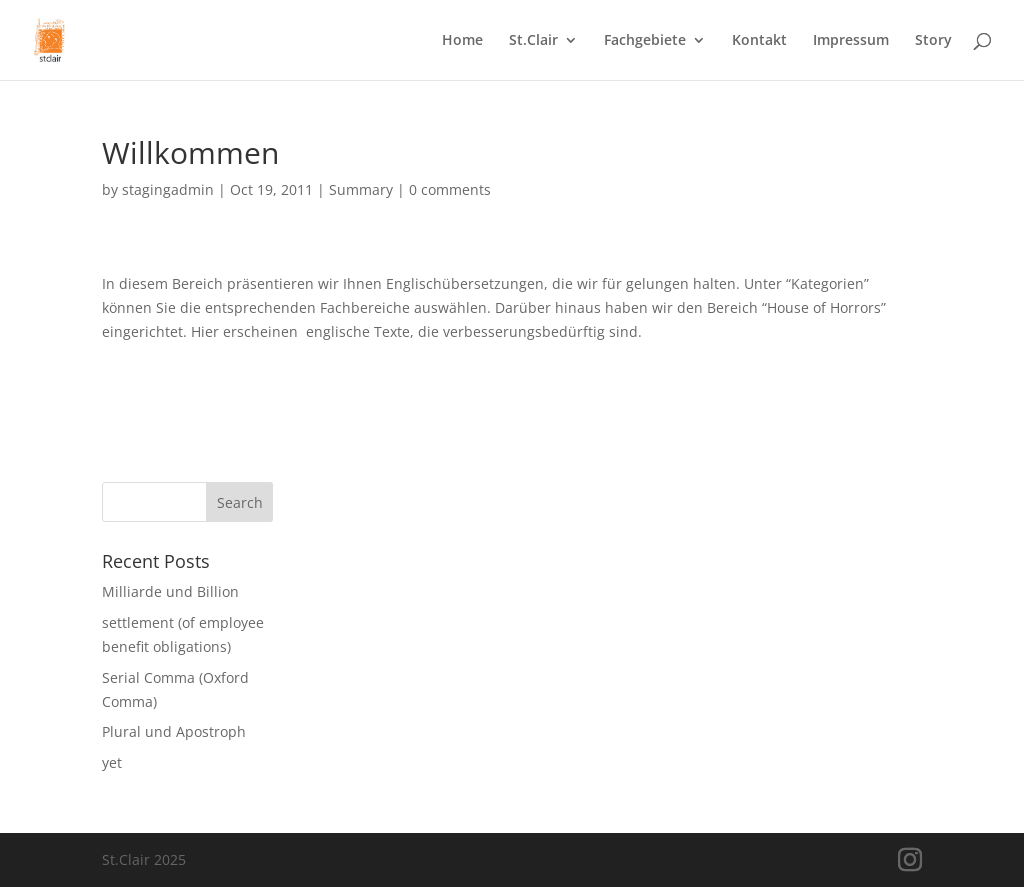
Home (462, 41)
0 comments (450, 189)
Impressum (851, 41)
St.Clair (533, 41)
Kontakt (759, 41)
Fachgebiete (645, 41)
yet (112, 762)
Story (933, 41)
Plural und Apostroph (174, 731)
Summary (361, 189)
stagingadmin (168, 189)
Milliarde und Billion (170, 591)
